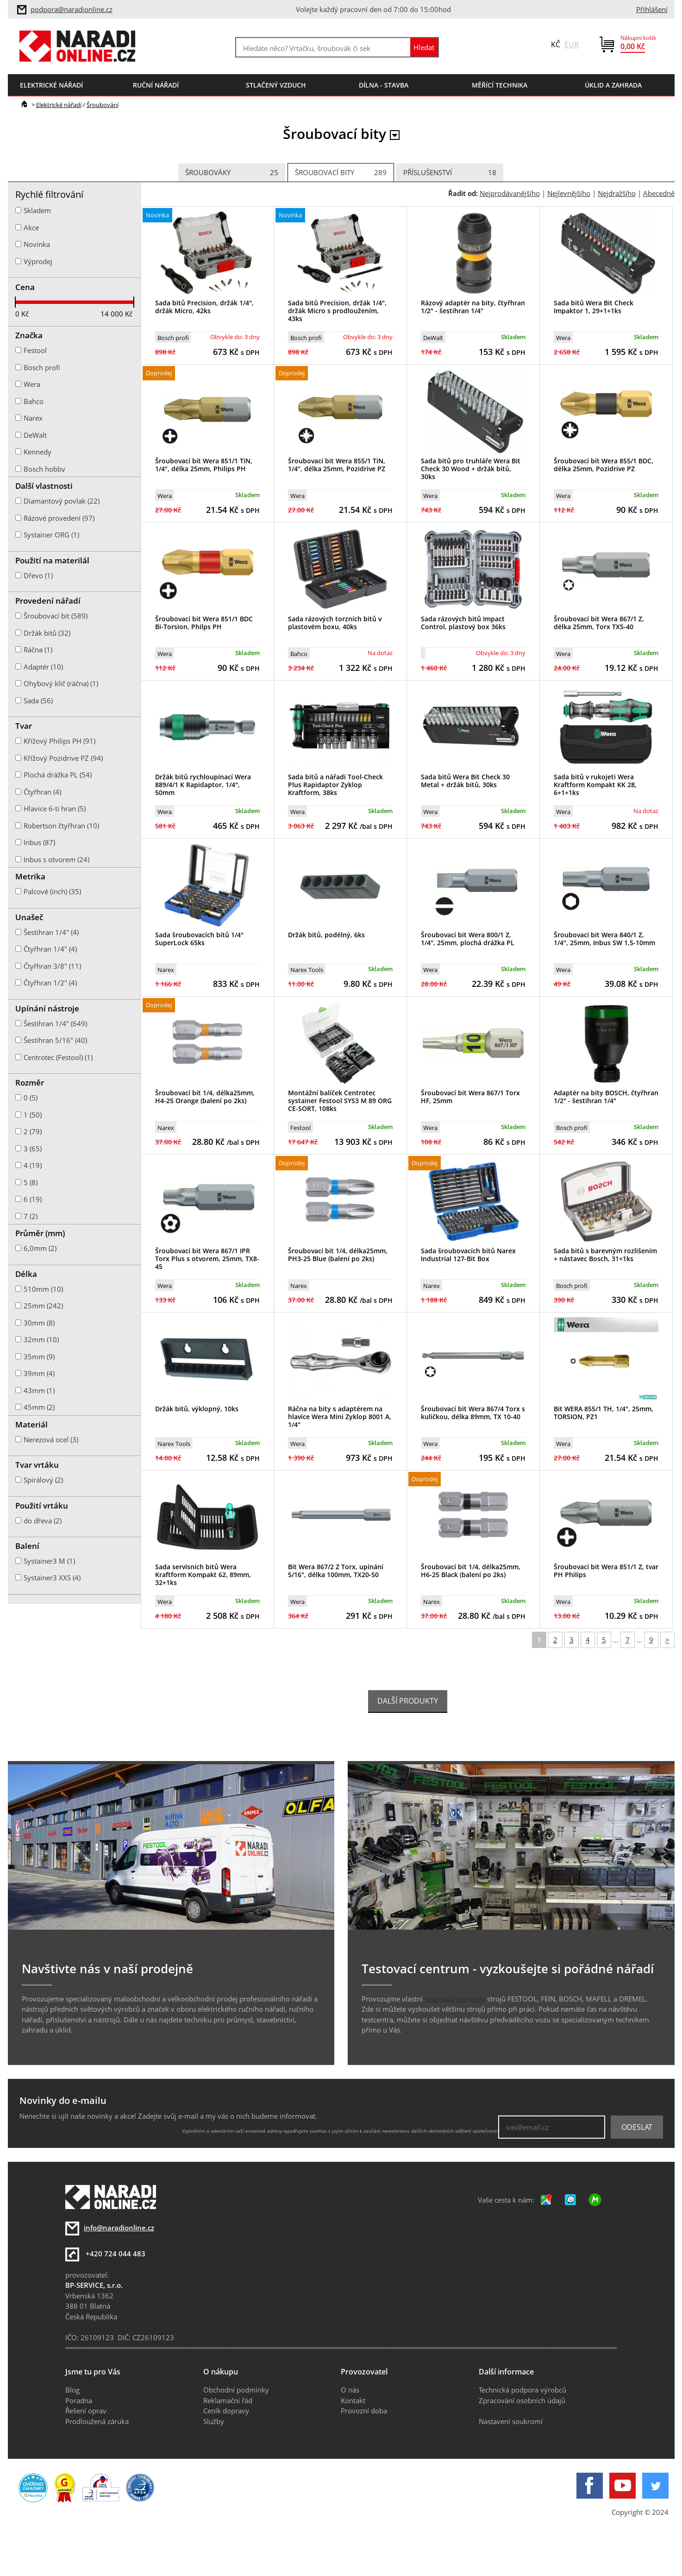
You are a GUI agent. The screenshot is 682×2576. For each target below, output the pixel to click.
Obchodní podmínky (236, 2389)
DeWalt (433, 338)
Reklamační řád (227, 2400)
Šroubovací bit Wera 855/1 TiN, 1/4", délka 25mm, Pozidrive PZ (336, 464)
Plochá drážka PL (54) (58, 774)
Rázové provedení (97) (59, 518)
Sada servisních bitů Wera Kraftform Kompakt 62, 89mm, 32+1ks (203, 1574)
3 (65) (33, 1148)
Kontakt (353, 2400)
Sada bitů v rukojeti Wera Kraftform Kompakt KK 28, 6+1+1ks (595, 784)
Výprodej (38, 261)
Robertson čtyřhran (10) (61, 825)
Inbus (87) (39, 842)
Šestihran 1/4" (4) (51, 932)
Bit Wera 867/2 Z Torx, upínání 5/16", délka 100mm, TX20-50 (335, 1570)
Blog (72, 2389)
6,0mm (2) (40, 1248)
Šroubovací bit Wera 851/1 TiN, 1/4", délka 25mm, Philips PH (203, 464)
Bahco (298, 654)
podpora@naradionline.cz (72, 9)
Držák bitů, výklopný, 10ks (196, 1408)
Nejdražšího (617, 193)
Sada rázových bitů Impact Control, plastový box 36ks (463, 622)
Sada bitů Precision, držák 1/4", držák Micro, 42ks (204, 306)
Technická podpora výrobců (522, 2389)
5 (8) (31, 1182)
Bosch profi (173, 338)
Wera (563, 338)
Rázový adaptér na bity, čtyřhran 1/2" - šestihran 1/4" (473, 306)
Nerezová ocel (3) (51, 1439)
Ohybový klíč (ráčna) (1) (61, 683)
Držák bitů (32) (47, 633)
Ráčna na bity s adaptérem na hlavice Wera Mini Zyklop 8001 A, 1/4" (339, 1416)
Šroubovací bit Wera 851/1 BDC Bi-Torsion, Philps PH (204, 622)
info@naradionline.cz (119, 2227)
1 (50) (33, 1114)
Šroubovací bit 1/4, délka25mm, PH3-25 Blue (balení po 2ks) (338, 1254)
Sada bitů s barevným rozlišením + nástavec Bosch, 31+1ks (605, 1254)
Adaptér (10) (43, 666)
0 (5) (31, 1097)
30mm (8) (39, 1322)
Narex (165, 970)
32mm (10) (41, 1339)
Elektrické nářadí (58, 105)
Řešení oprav (85, 2410)
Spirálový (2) (43, 1479)
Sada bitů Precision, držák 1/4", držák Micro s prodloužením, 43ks (337, 310)
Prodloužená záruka (97, 2421)
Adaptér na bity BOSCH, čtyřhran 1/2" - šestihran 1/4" (606, 1096)
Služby (213, 2421)
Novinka (37, 244)
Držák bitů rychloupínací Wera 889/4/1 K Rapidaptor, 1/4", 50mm (203, 784)
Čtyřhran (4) (42, 791)
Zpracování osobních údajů (522, 2400)
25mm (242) (43, 1305)
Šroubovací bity (341, 172)
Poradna (78, 2400)
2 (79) (33, 1131)
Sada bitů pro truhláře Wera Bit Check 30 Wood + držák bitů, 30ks (470, 468)
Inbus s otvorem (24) (56, 859)
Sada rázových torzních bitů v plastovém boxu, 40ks (335, 622)
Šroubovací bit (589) (56, 615)
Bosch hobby (44, 469)
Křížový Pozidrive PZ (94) (63, 758)
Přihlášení (652, 9)
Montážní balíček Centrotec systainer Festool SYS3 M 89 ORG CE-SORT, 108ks (340, 1100)
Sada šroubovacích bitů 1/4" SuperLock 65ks (199, 938)
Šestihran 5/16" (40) (55, 1040)
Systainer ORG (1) (51, 534)
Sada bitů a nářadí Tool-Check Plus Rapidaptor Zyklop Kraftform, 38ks (335, 784)
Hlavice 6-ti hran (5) (55, 808)
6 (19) (33, 1199)
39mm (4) (39, 1373)
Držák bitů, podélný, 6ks (326, 934)
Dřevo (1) (38, 575)
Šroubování (103, 105)
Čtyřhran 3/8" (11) (52, 966)
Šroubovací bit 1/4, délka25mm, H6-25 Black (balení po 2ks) (470, 1570)
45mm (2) (39, 1407)
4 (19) (33, 1165)
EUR (571, 44)
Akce (31, 227)
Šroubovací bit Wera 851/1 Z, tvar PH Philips (606, 1570)
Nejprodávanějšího (510, 193)
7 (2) (31, 1216)
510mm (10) (43, 1289)
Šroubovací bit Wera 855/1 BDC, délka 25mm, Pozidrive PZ (603, 464)
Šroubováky (231, 172)
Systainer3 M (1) (49, 1561)
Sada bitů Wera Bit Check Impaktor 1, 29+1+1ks (593, 306)
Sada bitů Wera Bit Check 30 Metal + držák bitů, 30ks (465, 780)
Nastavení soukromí (511, 2421)
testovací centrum (455, 1998)
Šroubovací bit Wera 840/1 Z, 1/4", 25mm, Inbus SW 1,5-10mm (604, 938)
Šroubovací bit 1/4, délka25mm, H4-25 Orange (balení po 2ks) (205, 1096)
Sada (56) (38, 700)
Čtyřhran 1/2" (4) (50, 982)
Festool (300, 1128)
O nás (350, 2389)
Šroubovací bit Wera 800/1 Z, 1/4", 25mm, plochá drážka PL (467, 938)
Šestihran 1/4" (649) (55, 1023)
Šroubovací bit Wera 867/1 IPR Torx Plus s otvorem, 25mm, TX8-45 (207, 1258)
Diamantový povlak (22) (62, 500)
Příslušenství (449, 172)
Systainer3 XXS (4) (52, 1577)
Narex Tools (306, 970)
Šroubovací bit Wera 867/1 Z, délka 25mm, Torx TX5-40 (599, 622)
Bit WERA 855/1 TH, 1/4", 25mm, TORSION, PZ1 (603, 1412)
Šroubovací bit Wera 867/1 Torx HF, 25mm (470, 1096)
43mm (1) (39, 1390)
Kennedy (37, 451)
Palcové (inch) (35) (52, 891)
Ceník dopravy (226, 2410)
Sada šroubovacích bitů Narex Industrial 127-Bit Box (468, 1254)
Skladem (37, 210)
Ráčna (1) (38, 649)
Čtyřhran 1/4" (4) (50, 948)
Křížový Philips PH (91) (59, 740)
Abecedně (659, 193)
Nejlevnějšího (568, 193)
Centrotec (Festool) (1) (58, 1057)
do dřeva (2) (43, 1520)
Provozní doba (364, 2410)
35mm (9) (39, 1356)
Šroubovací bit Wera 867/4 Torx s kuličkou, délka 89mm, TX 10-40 (473, 1412)
